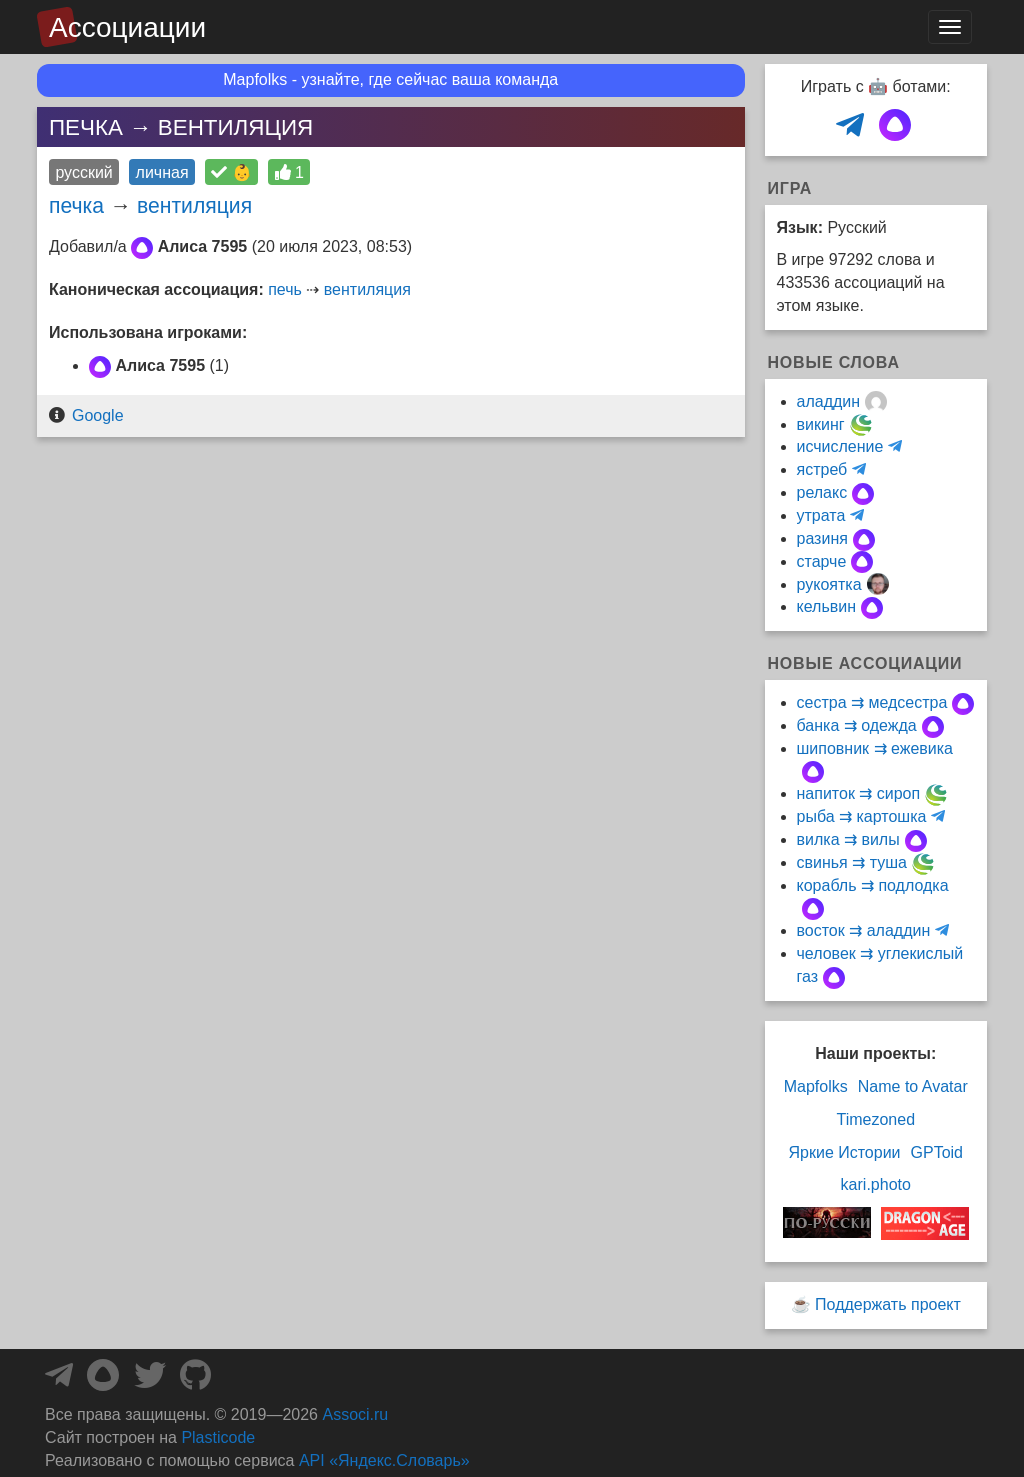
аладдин (829, 401)
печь (285, 289)
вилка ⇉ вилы (848, 839)
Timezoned (875, 1119)
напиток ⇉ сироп (859, 793)
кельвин (827, 606)
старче (822, 561)
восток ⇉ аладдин (864, 930)
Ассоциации (127, 27)
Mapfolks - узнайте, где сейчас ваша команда (390, 79)
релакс (822, 492)
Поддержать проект (888, 1304)
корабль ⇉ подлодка (873, 885)
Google (98, 415)
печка (76, 205)
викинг (821, 424)
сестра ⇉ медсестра (872, 702)
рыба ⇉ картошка (862, 816)
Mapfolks (816, 1086)
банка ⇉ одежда (857, 725)
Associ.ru (355, 1414)
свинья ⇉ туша (852, 862)
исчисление (840, 446)
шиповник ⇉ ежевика (875, 748)
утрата (821, 515)
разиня (822, 538)
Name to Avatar (913, 1086)
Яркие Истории (844, 1152)
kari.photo (876, 1184)
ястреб (822, 469)
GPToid (937, 1152)
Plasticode (218, 1437)
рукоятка (829, 584)
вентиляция (194, 205)
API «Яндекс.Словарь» (384, 1460)
